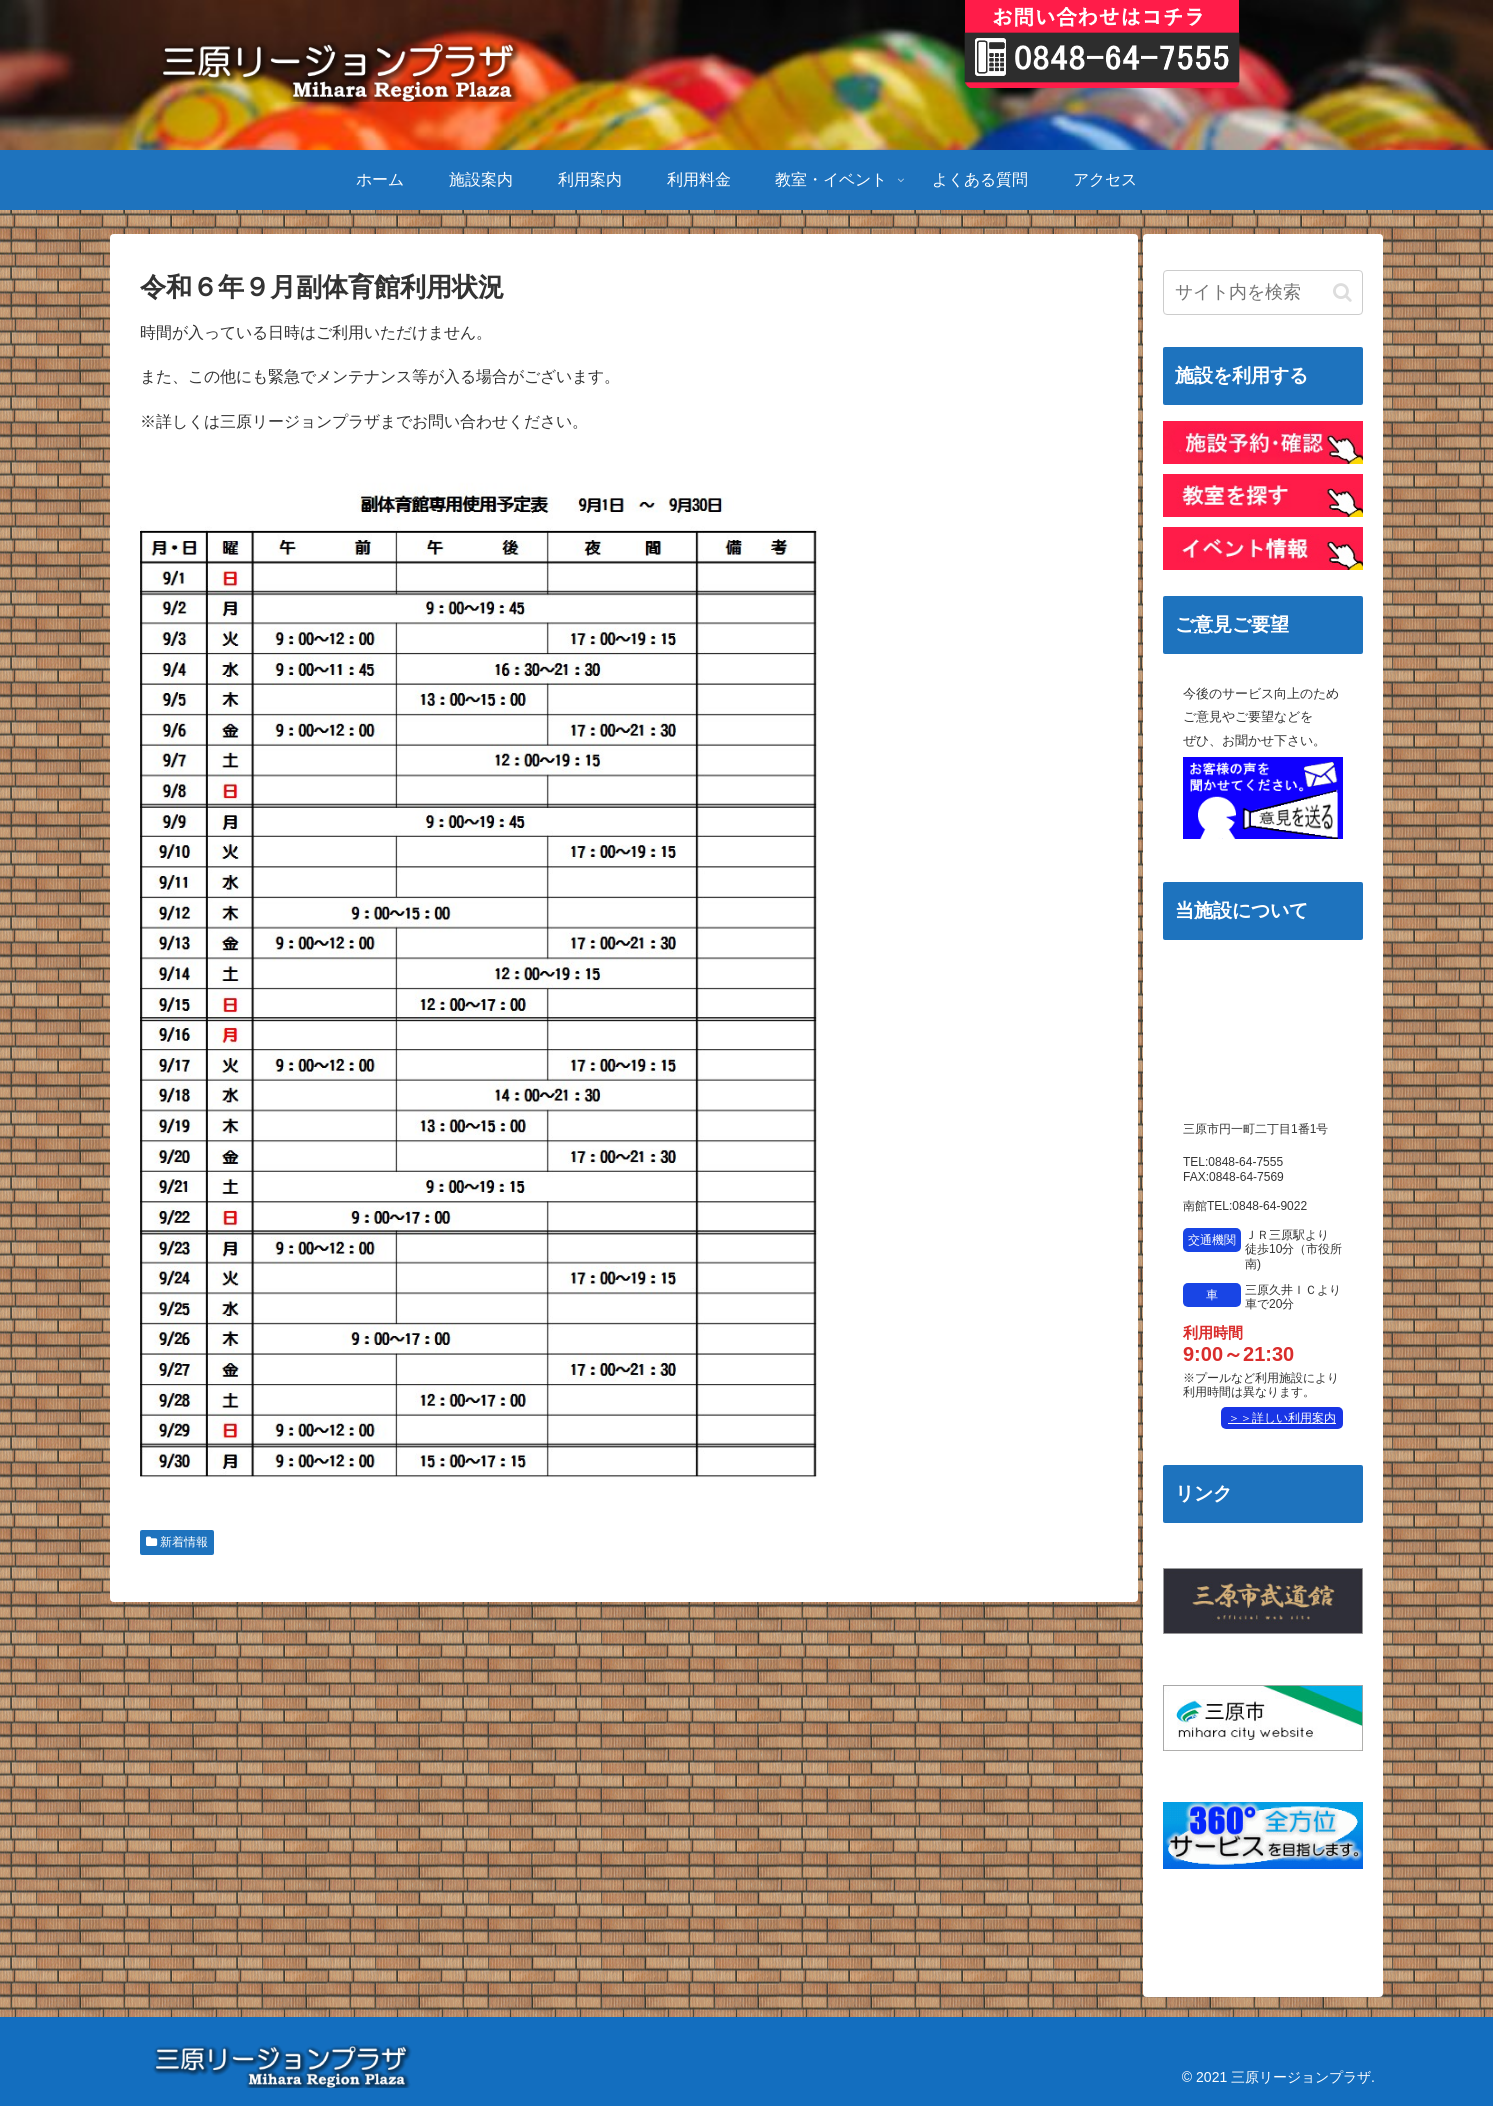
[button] (1342, 292)
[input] (1263, 292)
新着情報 (177, 1542)
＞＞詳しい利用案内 (1282, 1418)
